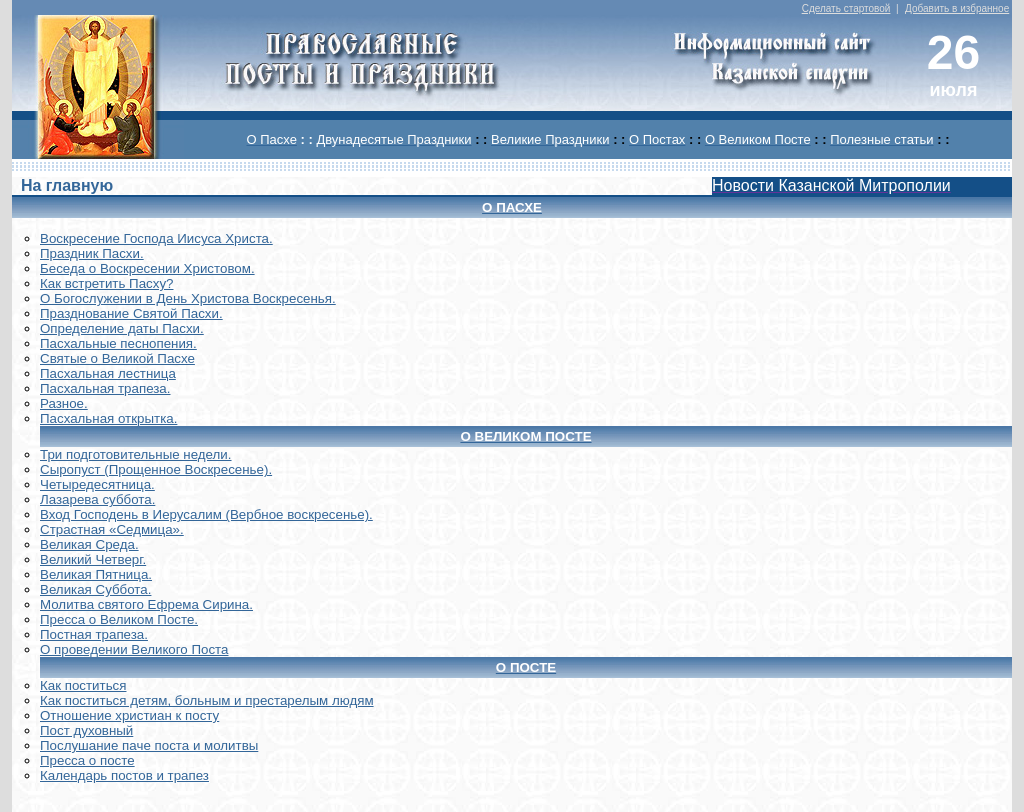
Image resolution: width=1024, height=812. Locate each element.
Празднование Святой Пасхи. (131, 313)
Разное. (64, 403)
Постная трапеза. (94, 634)
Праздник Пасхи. (92, 253)
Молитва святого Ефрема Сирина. (146, 604)
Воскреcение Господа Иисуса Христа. (156, 238)
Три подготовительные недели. (136, 454)
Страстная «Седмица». (112, 529)
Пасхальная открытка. (108, 418)
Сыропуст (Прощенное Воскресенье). (156, 469)
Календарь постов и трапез (124, 775)
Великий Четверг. (93, 559)
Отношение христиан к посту (129, 715)
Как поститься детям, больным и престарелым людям (207, 700)
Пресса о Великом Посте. (119, 619)
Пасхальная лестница (108, 373)
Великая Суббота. (95, 589)
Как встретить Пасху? (107, 283)
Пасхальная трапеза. (105, 388)
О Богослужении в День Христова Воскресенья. (188, 298)
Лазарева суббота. (97, 499)
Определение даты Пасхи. (122, 328)
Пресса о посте (87, 760)
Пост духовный (86, 730)
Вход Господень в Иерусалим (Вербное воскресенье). (206, 514)
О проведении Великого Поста (134, 649)
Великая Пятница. (96, 574)
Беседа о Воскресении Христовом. (147, 268)
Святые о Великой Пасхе (117, 358)
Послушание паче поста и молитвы (149, 745)
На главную (67, 185)
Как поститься (83, 685)
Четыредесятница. (97, 484)
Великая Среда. (89, 544)
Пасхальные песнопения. (118, 343)
